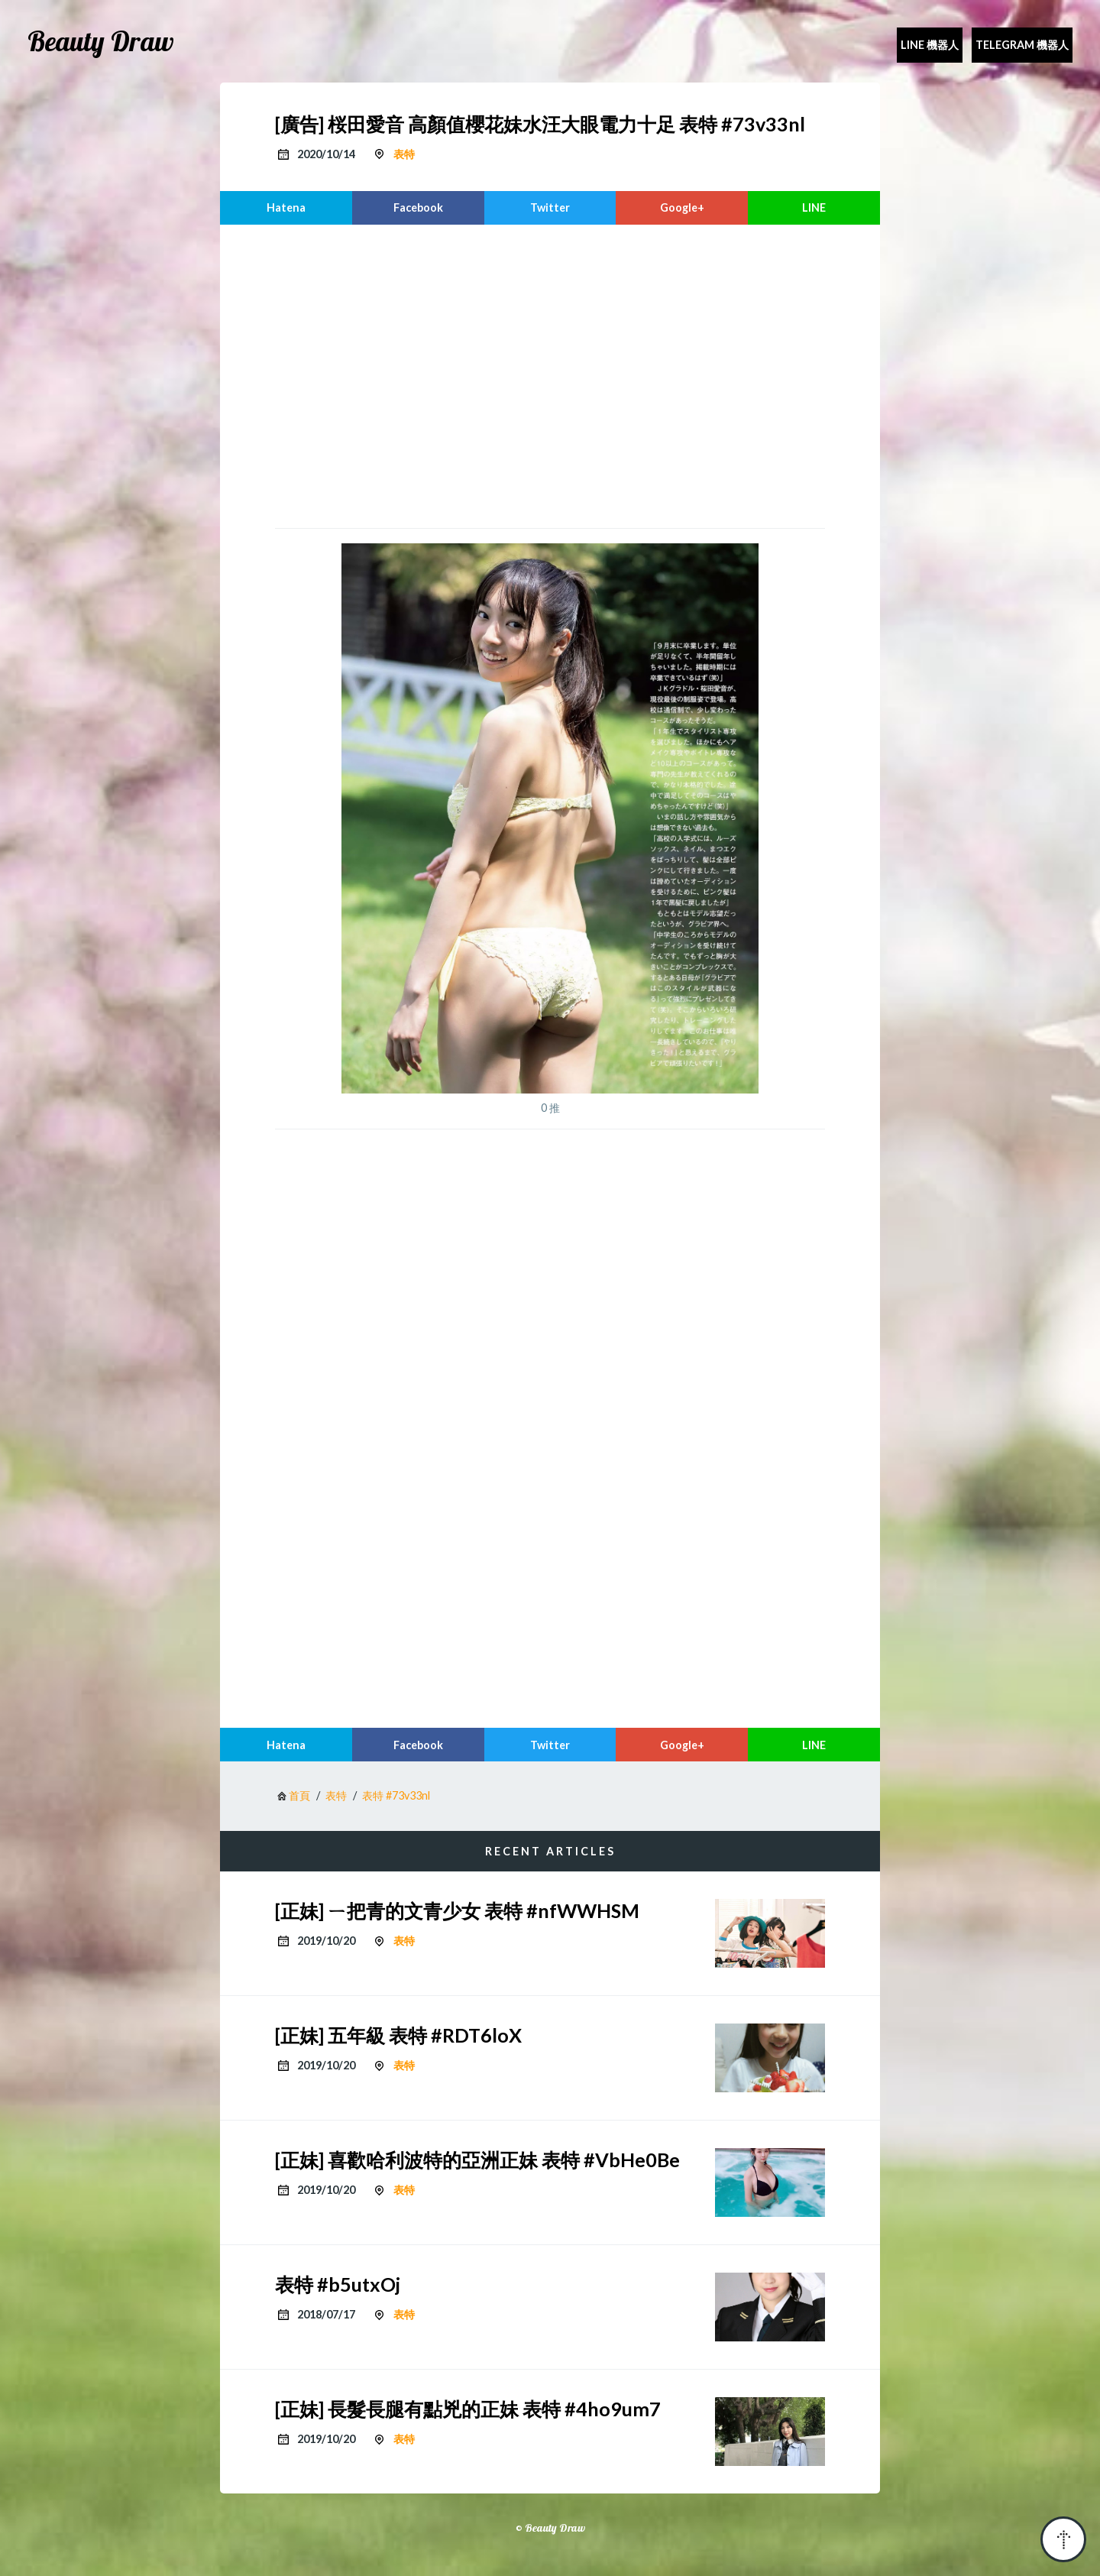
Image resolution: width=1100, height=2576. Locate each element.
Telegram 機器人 (1022, 44)
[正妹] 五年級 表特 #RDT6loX (398, 2035)
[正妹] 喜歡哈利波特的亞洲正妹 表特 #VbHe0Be (477, 2159)
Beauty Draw (101, 41)
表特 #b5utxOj (337, 2284)
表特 (404, 153)
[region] (550, 374)
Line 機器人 (930, 44)
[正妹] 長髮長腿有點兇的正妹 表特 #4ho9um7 (468, 2408)
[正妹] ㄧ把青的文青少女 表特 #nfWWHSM (457, 1910)
